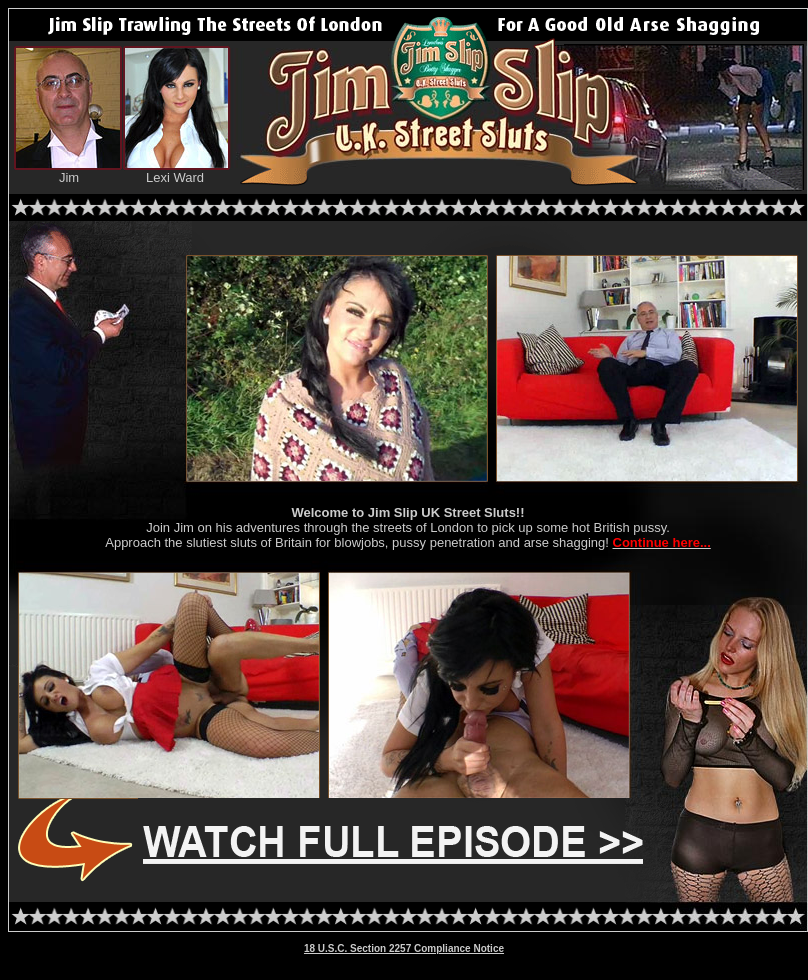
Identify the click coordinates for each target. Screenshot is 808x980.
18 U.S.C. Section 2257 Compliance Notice (404, 948)
